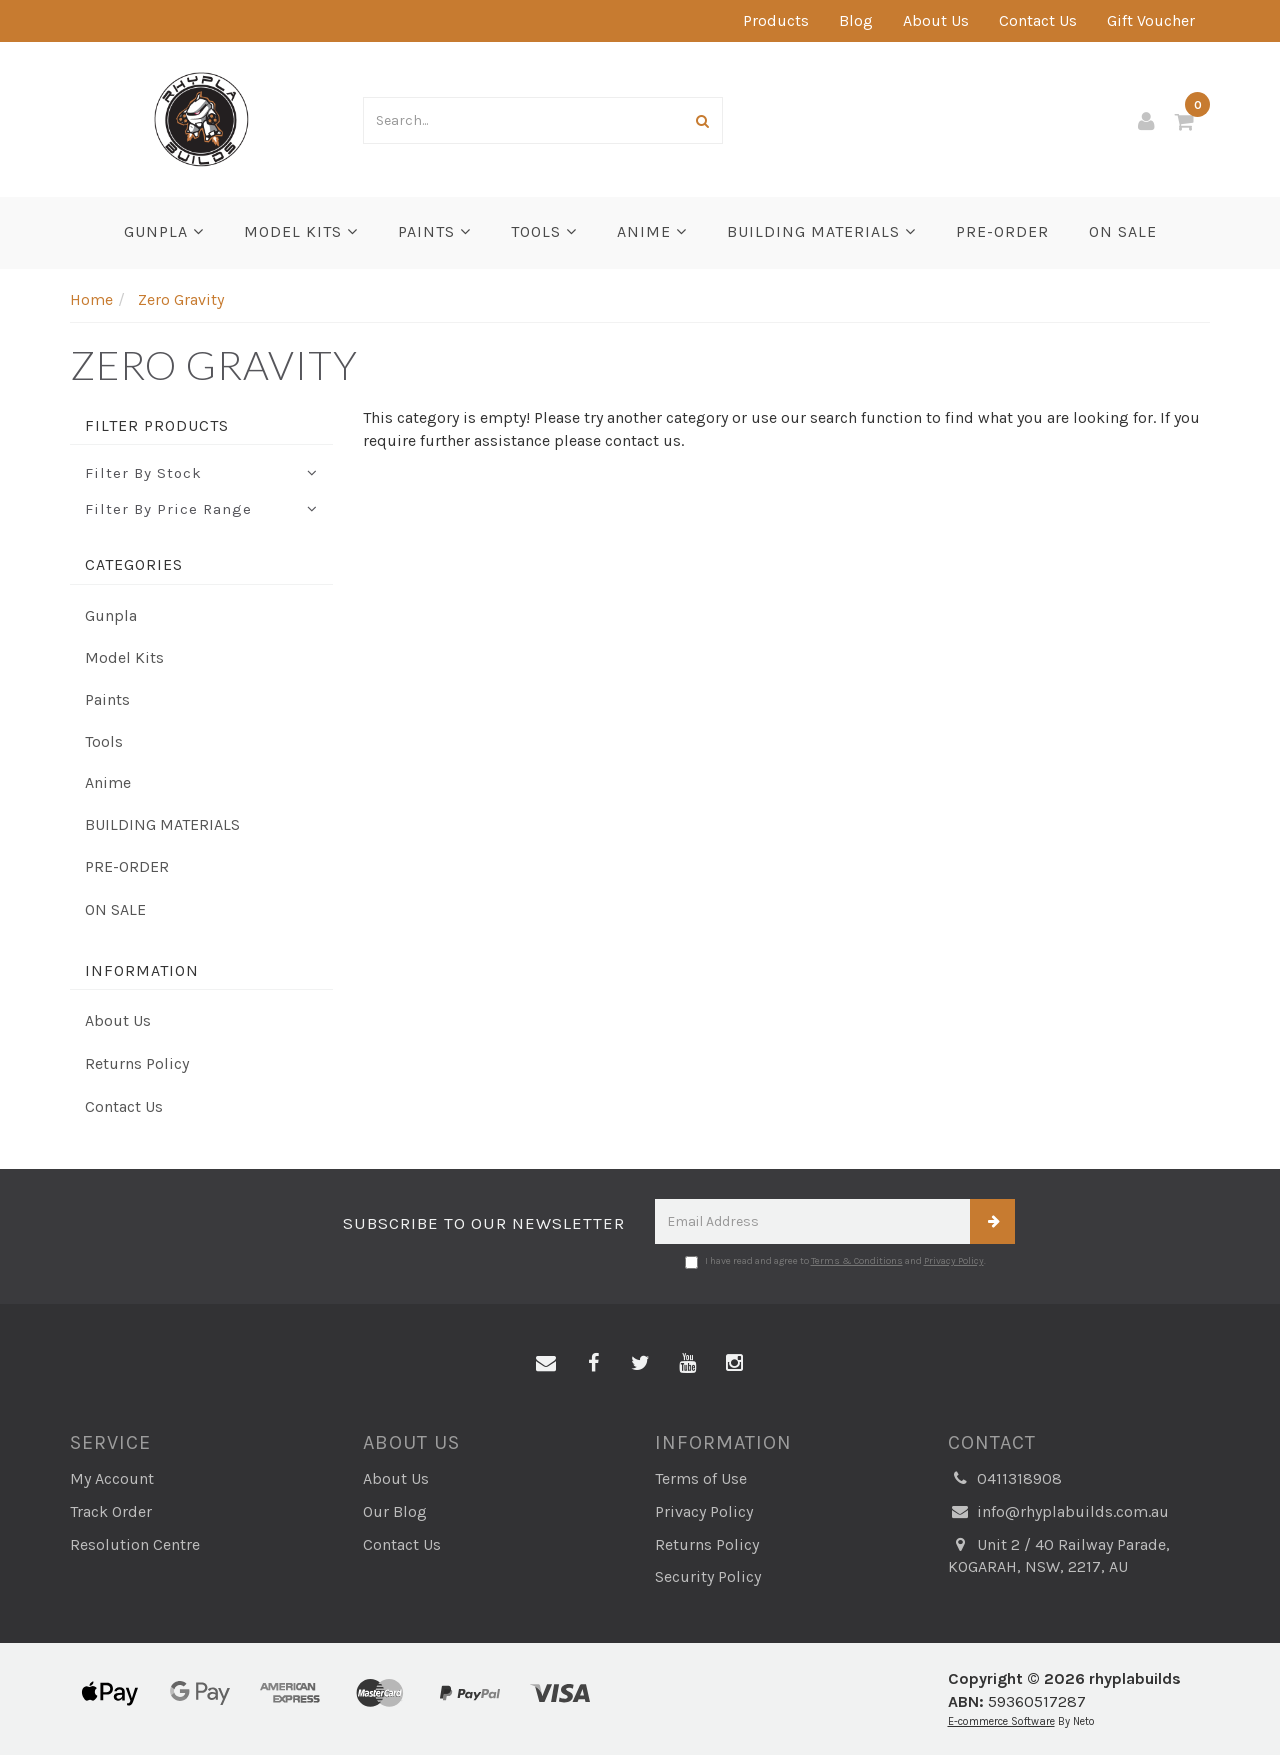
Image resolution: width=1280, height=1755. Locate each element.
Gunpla (164, 231)
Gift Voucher (1151, 20)
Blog (856, 20)
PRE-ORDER (1002, 231)
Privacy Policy (954, 1261)
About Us (936, 20)
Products (776, 20)
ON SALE (1123, 231)
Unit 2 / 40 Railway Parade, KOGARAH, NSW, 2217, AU (1059, 1555)
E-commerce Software (1001, 1721)
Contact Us (1038, 20)
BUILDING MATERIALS (821, 231)
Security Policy (708, 1576)
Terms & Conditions (857, 1261)
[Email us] (546, 1364)
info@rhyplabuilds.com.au (1058, 1512)
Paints (434, 231)
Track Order (111, 1511)
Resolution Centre (135, 1544)
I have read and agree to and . (835, 1262)
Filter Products (157, 426)
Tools (544, 231)
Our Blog (395, 1511)
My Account (112, 1478)
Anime (652, 231)
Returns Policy (137, 1063)
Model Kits (301, 231)
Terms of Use (701, 1478)
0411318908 (1005, 1479)
